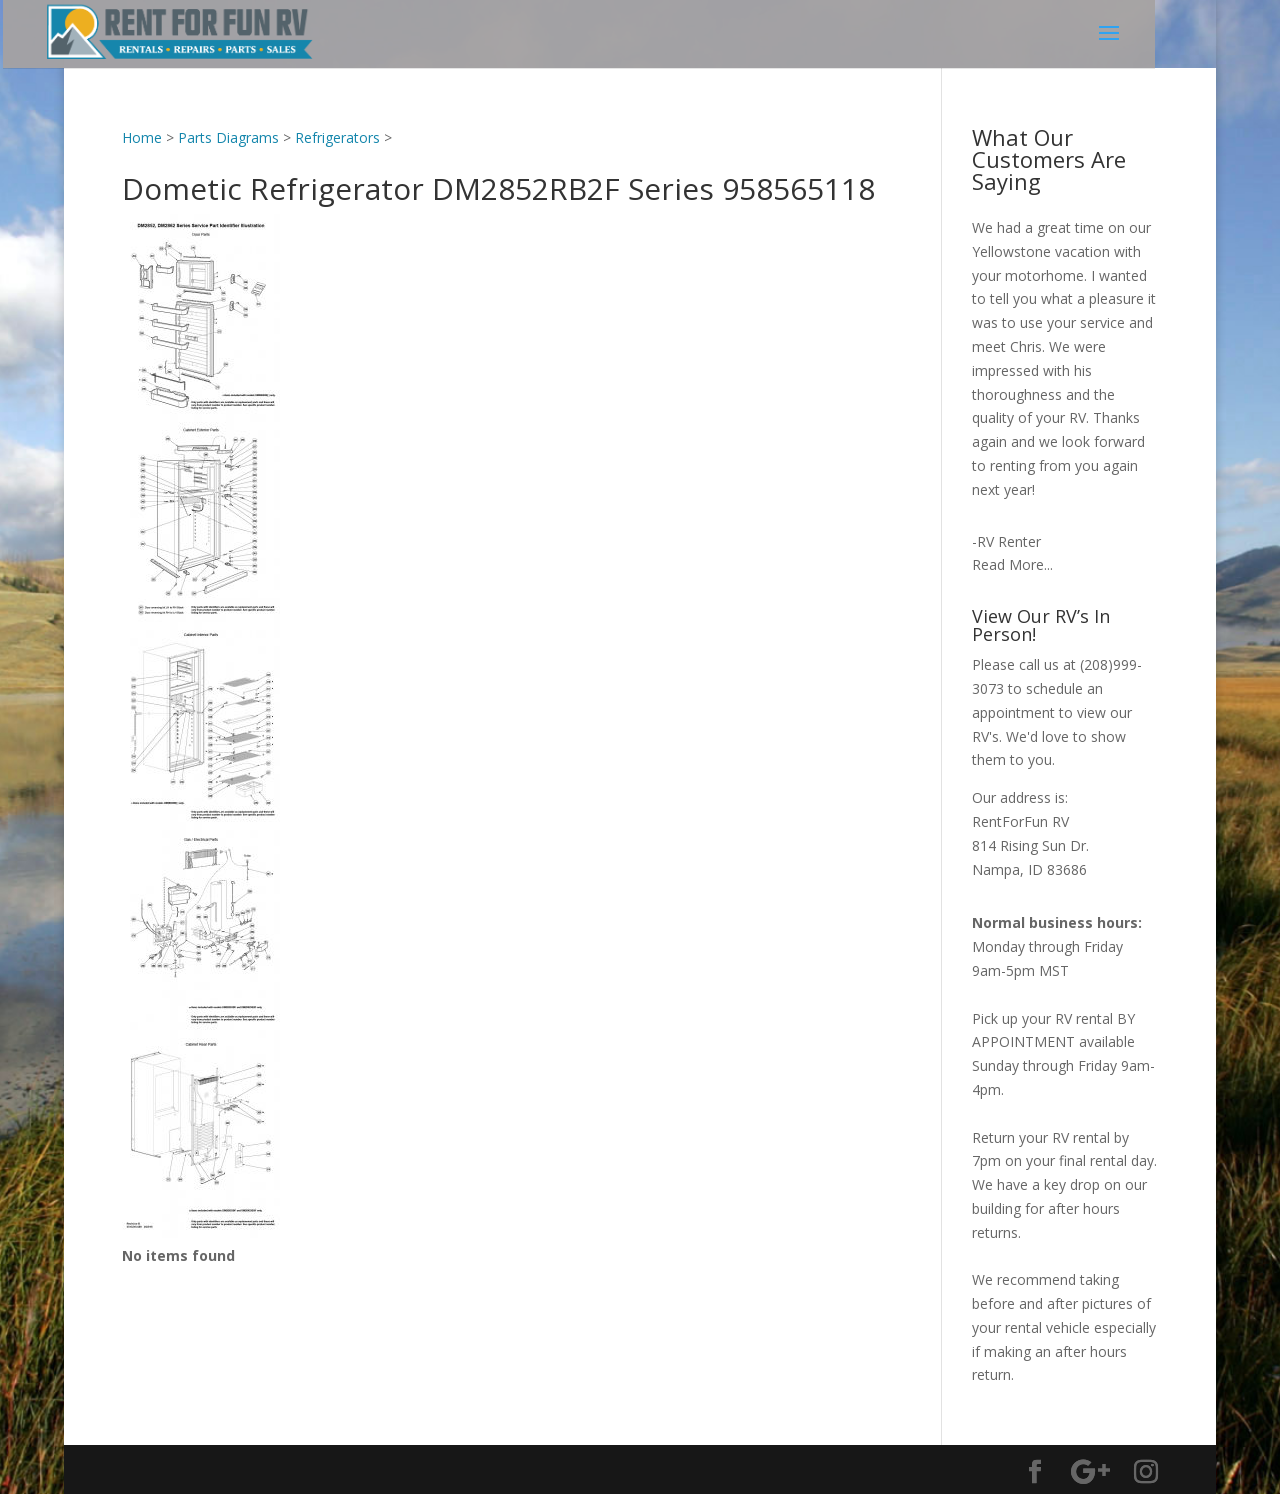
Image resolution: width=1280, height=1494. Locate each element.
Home (142, 137)
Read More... (1012, 564)
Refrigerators (337, 137)
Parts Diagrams (228, 137)
